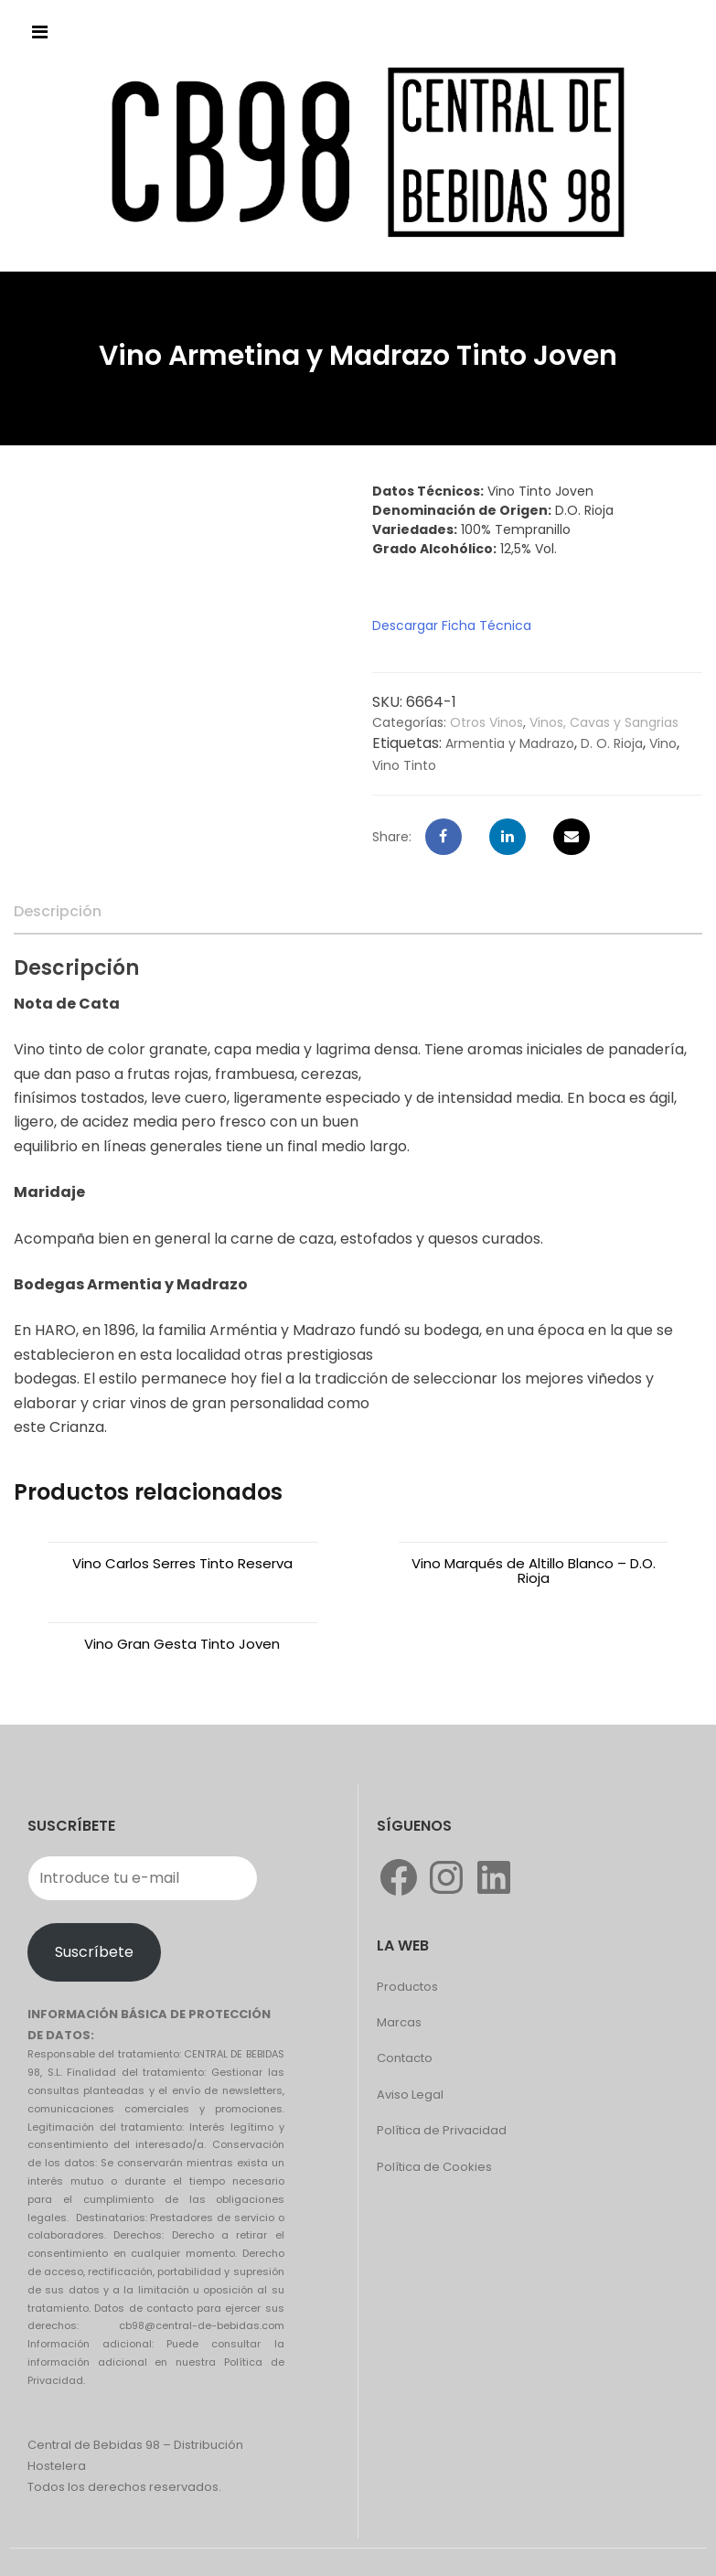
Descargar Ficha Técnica (451, 625)
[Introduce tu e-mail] (142, 1878)
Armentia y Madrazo (509, 743)
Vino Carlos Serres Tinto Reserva (182, 1563)
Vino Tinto (404, 765)
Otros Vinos (486, 722)
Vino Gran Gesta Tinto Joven (182, 1643)
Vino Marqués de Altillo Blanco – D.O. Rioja (533, 1570)
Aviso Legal (410, 2094)
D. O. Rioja (612, 743)
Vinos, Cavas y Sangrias (604, 722)
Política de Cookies (434, 2166)
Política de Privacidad (442, 2130)
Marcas (399, 2022)
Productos (407, 1986)
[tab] (58, 912)
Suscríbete (94, 1951)
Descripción (58, 911)
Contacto (405, 2058)
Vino (663, 743)
